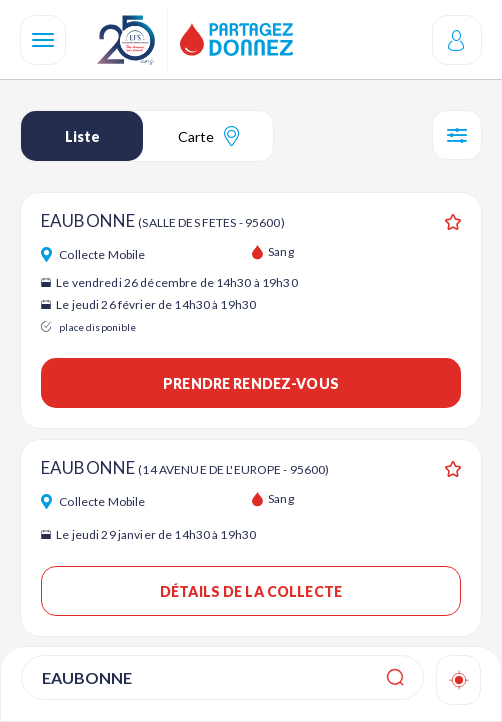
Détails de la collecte (251, 591)
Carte (208, 136)
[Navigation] (43, 40)
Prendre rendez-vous (251, 383)
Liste (82, 136)
